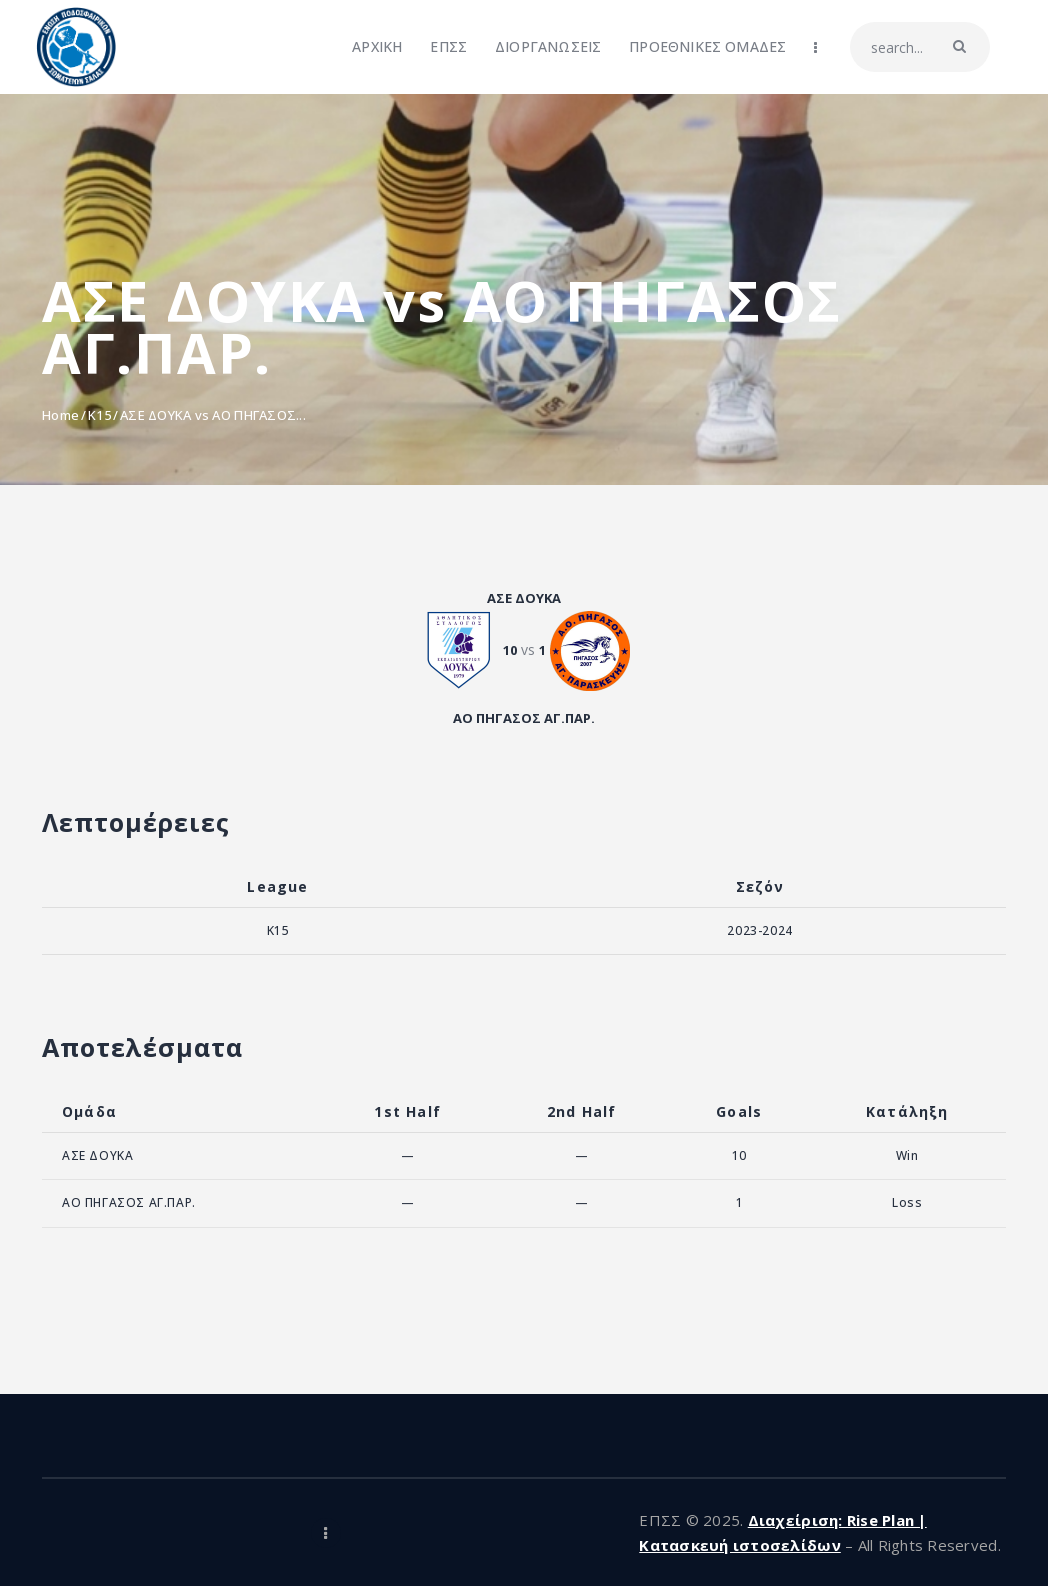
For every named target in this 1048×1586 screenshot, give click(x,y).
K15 (99, 415)
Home (60, 415)
